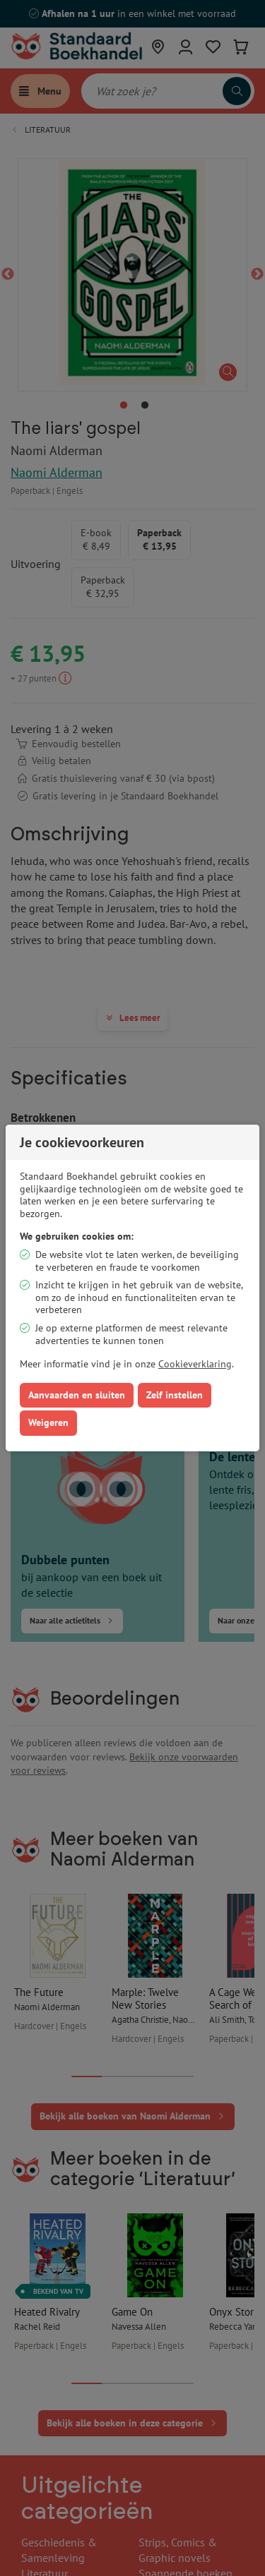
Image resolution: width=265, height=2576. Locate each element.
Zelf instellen (174, 1395)
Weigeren (48, 1422)
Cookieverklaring (195, 1363)
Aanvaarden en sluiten (76, 1395)
